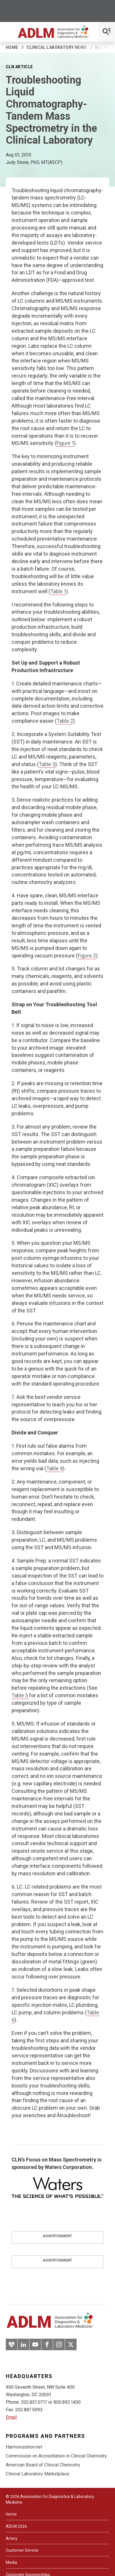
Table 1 (58, 591)
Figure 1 (65, 443)
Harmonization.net (24, 2447)
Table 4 (54, 1468)
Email (11, 2417)
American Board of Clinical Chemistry (43, 2465)
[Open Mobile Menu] (106, 32)
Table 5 (20, 1695)
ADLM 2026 (16, 2526)
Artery (11, 2538)
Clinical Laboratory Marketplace (37, 2474)
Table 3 (47, 764)
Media (11, 2562)
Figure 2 (87, 956)
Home (12, 47)
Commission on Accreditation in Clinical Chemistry (56, 2456)
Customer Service (22, 2550)
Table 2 (65, 721)
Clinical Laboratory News (57, 47)
